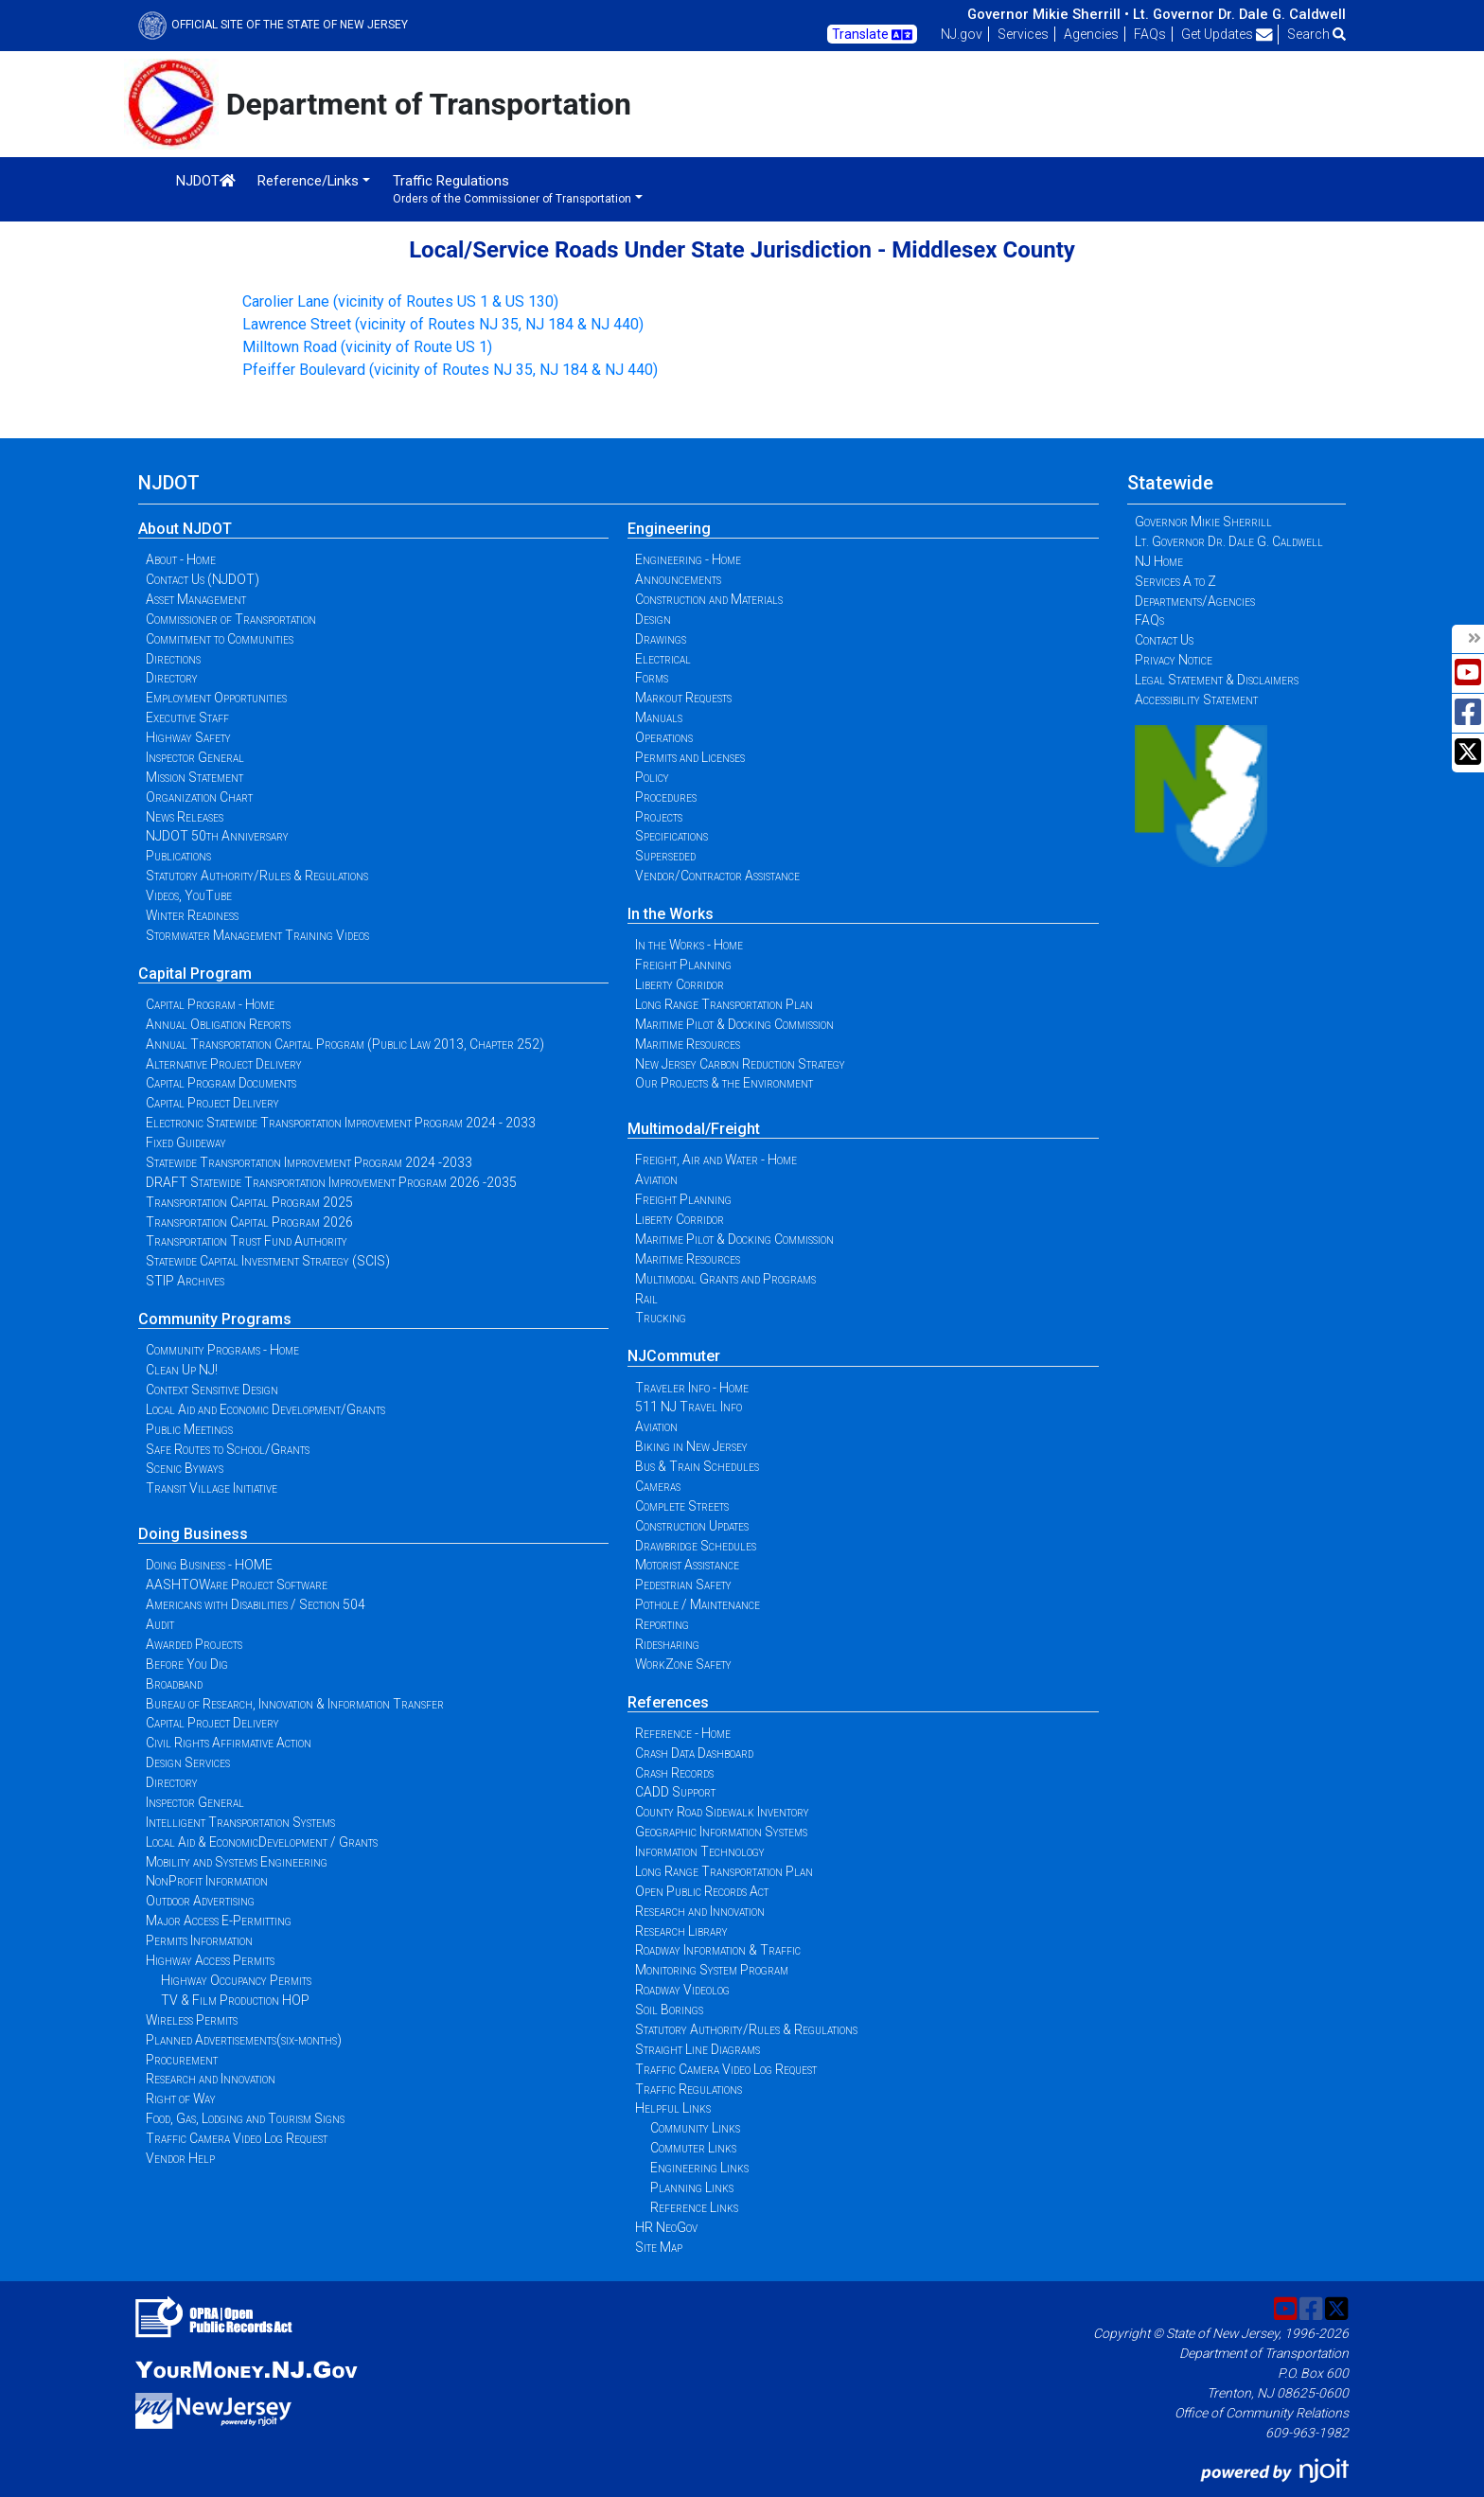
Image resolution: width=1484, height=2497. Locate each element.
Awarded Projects (194, 1644)
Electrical (663, 658)
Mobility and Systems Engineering (236, 1861)
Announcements (678, 579)
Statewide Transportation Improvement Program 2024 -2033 (309, 1162)
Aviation (656, 1179)
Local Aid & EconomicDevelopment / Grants (262, 1842)
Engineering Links (699, 2167)
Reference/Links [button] (308, 180)
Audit (160, 1624)
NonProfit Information (207, 1880)
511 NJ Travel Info (688, 1406)
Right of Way (181, 2098)
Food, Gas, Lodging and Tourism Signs (245, 2118)
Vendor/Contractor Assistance (717, 875)
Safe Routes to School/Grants (227, 1449)
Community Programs (215, 1319)
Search (1316, 34)
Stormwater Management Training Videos (257, 935)
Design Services (188, 1762)
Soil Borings (669, 2009)
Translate (872, 35)
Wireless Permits (192, 2020)
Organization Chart (199, 797)
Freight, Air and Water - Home (716, 1159)
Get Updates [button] (1227, 34)
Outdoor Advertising (200, 1900)
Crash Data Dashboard (694, 1753)
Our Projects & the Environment (724, 1082)
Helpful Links (673, 2108)
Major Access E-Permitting (219, 1920)
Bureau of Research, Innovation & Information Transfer (295, 1703)
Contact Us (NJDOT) (202, 579)
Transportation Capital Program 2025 (249, 1202)
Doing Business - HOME (209, 1564)
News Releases (184, 816)
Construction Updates (692, 1525)
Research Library (681, 1931)
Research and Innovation (210, 2078)
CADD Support (675, 1791)
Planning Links (691, 2187)
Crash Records (674, 1772)
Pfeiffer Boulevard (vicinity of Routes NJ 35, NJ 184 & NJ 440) (450, 370)
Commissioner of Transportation (231, 619)
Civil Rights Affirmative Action (228, 1742)
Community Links (695, 2127)
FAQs (1150, 34)
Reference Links (694, 2207)
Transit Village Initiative (211, 1488)
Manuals (658, 717)
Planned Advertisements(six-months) (244, 2039)
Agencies (1091, 34)
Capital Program (195, 974)
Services (1023, 34)
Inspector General (195, 757)
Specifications (671, 835)
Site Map (658, 2247)
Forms (651, 677)
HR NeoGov (666, 2227)
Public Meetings (189, 1429)
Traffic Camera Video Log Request (236, 2138)
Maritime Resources (687, 1044)
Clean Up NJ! (182, 1369)
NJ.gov (961, 34)
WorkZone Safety (683, 1664)
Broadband (174, 1683)
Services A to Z (1175, 581)
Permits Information (199, 1940)
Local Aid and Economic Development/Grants (265, 1409)
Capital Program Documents (221, 1082)
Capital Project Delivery (212, 1102)
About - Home (181, 559)
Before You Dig (187, 1664)
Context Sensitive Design (212, 1389)
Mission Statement (194, 777)
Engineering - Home (688, 559)
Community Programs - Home (222, 1349)
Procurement (182, 2059)
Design (653, 619)
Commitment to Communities (219, 638)
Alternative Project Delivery (224, 1063)
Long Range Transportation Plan (724, 1004)
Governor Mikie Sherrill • (1048, 14)
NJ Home (1159, 561)
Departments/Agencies (1195, 601)
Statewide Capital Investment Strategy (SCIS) (268, 1260)
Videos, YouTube (189, 895)
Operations (664, 737)
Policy (652, 777)
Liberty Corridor (679, 984)
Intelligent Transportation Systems (240, 1822)
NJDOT (206, 180)
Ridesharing (667, 1644)
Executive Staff (187, 717)
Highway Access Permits (210, 1960)
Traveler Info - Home (692, 1387)
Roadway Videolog (682, 1989)
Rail (646, 1298)
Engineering (669, 529)
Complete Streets (682, 1506)
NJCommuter (673, 1356)
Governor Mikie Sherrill (1203, 521)
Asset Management (196, 599)
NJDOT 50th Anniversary (217, 835)
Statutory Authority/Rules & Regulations (257, 875)
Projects (658, 816)
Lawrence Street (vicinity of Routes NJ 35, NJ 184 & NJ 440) (443, 324)
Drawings (660, 638)
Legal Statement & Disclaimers (1216, 679)
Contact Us (1164, 639)
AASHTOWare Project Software (236, 1584)
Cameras (657, 1486)
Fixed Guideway (186, 1142)
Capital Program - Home (210, 1004)
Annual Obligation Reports (218, 1024)
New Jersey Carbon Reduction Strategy (740, 1063)
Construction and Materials (709, 599)
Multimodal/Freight (693, 1129)
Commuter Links (693, 2147)
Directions (173, 658)
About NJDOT (185, 529)
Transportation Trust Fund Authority (246, 1240)
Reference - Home (683, 1733)
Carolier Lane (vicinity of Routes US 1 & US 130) (400, 301)
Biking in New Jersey (691, 1446)
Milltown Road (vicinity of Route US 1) (367, 347)
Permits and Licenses (690, 757)
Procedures (666, 797)
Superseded (665, 855)
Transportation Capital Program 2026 (249, 1222)
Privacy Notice (1173, 659)
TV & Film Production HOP (235, 2000)
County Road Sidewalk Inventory (722, 1811)
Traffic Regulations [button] (512, 188)
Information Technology (700, 1851)
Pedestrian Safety (683, 1584)
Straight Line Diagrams (697, 2049)
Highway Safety (188, 737)
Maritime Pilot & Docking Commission (734, 1024)
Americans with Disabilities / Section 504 (255, 1604)
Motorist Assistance (687, 1564)
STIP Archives (185, 1280)
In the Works (670, 914)
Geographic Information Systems (721, 1831)
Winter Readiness (192, 915)
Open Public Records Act (701, 1891)
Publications (178, 855)
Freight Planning (683, 964)
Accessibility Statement (1196, 699)
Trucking (660, 1317)
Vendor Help (180, 2158)
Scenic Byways (184, 1468)
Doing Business (193, 1534)
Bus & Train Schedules (697, 1466)
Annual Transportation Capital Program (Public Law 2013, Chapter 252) (345, 1044)
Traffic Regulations (688, 2089)
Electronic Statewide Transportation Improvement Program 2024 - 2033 (341, 1122)
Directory (172, 677)
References (668, 1702)
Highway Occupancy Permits (236, 1980)
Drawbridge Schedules (695, 1545)
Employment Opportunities (216, 697)
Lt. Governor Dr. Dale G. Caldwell (1239, 14)
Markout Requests (683, 697)
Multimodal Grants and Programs (725, 1278)
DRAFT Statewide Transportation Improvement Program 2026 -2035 (331, 1182)
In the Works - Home (689, 944)
